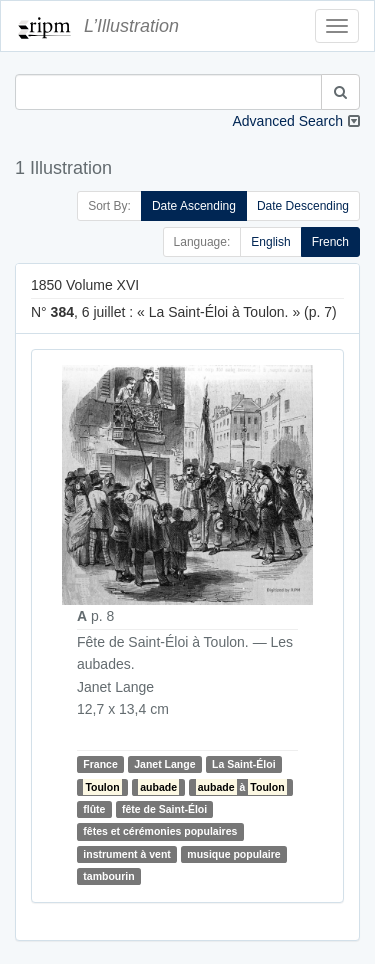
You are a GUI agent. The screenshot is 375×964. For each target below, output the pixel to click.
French (330, 242)
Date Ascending (194, 206)
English (270, 242)
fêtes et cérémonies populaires (160, 831)
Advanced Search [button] (287, 121)
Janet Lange (164, 764)
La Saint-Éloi (244, 764)
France (100, 764)
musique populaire (233, 854)
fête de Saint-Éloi (164, 809)
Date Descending (303, 206)
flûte (94, 809)
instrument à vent (127, 854)
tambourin (108, 876)
